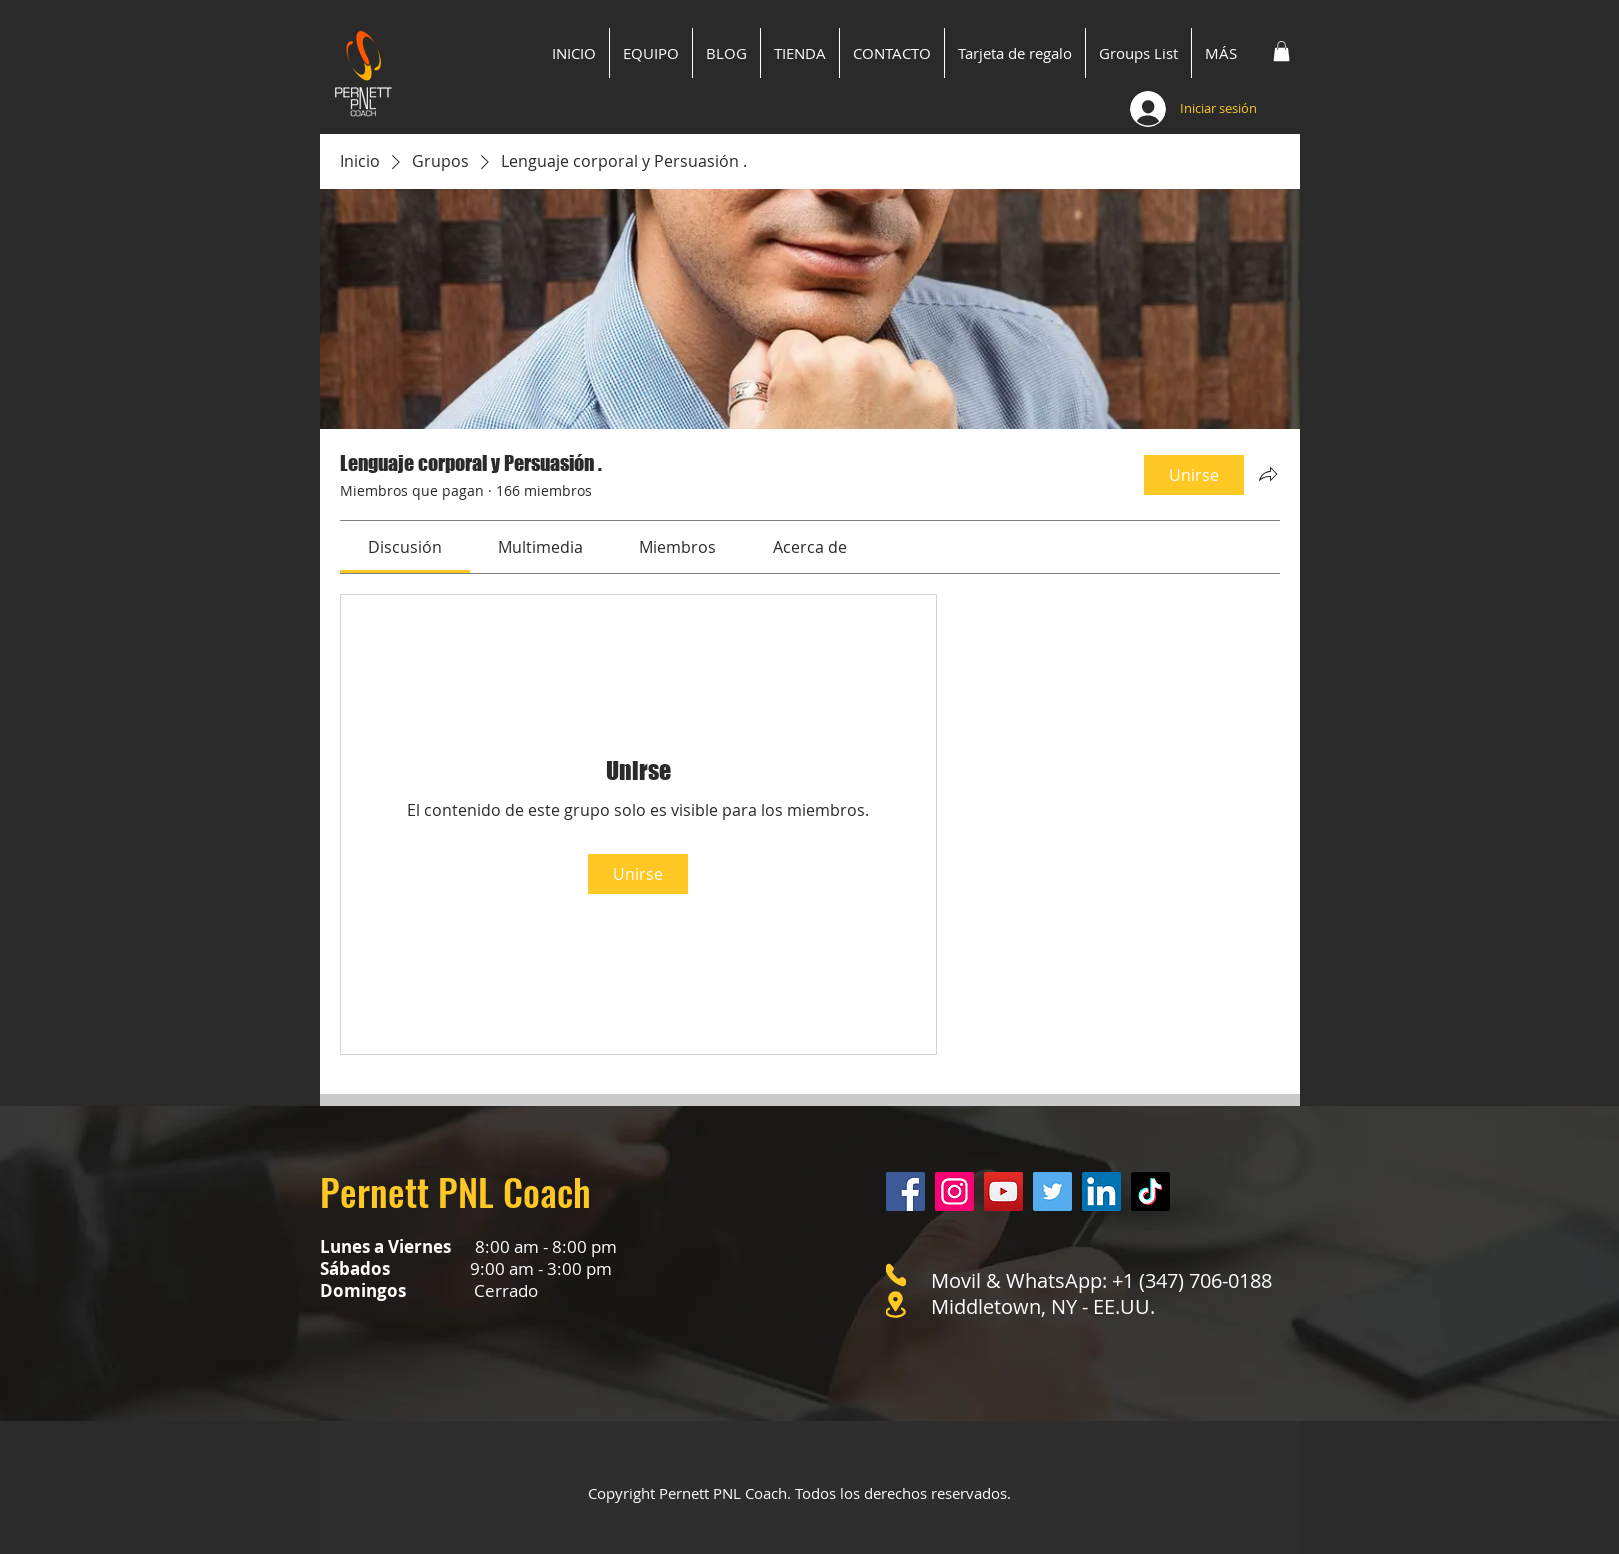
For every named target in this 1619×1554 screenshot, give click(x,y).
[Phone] (896, 1275)
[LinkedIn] (1101, 1191)
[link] (405, 547)
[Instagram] (954, 1191)
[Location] (896, 1304)
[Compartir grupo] (1268, 474)
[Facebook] (905, 1191)
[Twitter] (1052, 1191)
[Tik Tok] (1150, 1191)
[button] (1281, 51)
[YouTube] (1003, 1191)
